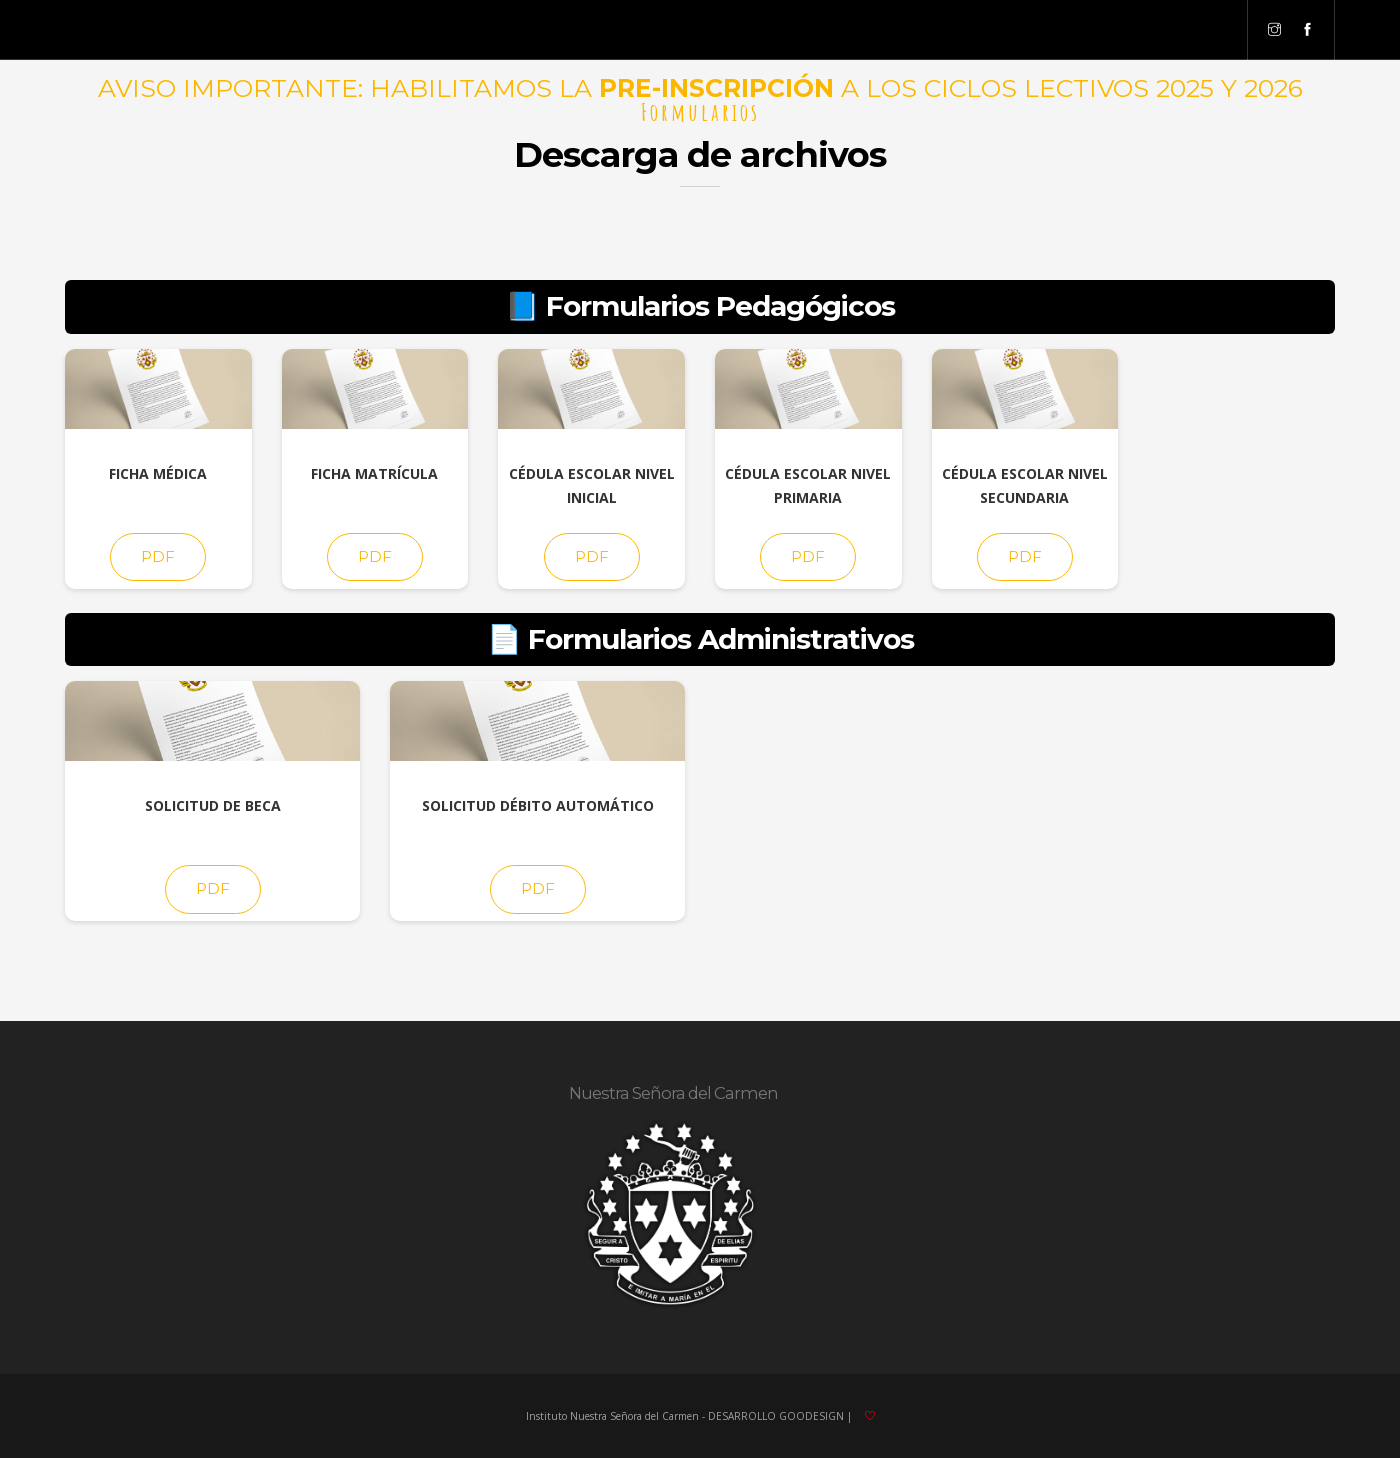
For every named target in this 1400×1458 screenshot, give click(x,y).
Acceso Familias (454, 30)
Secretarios (927, 30)
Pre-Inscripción (571, 30)
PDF (158, 556)
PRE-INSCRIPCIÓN (716, 88)
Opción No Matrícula (705, 30)
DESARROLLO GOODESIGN (776, 1416)
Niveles (279, 30)
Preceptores (1025, 30)
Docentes (1114, 30)
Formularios (830, 30)
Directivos (354, 30)
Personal (1192, 30)
